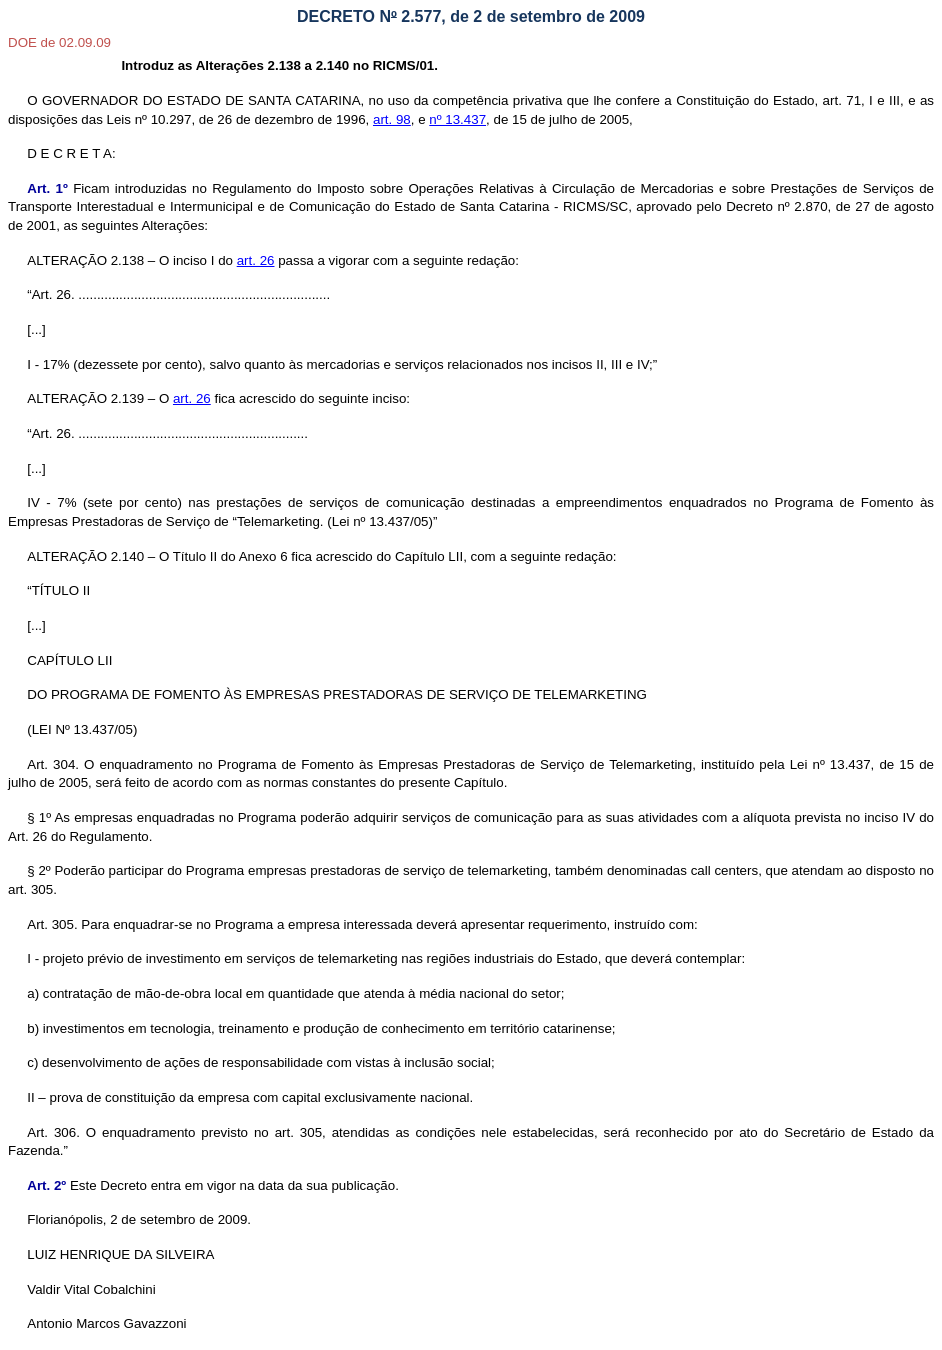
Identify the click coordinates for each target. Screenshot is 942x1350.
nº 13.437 (457, 119)
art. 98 (392, 119)
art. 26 (256, 260)
